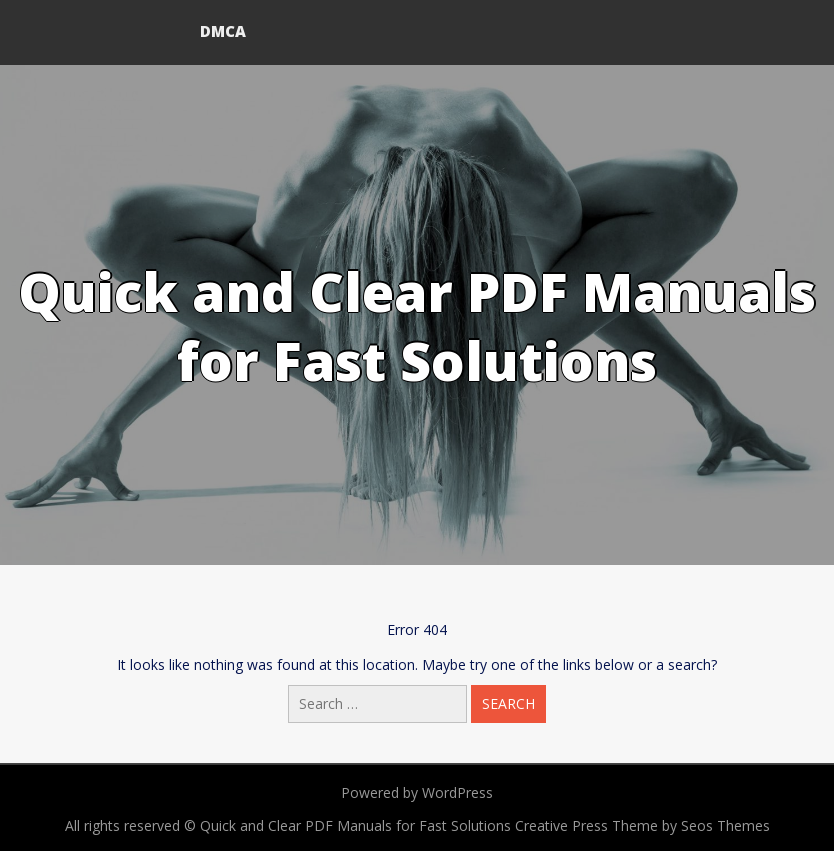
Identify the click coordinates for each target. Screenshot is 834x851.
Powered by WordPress (417, 792)
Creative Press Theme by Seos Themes (642, 825)
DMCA (223, 31)
